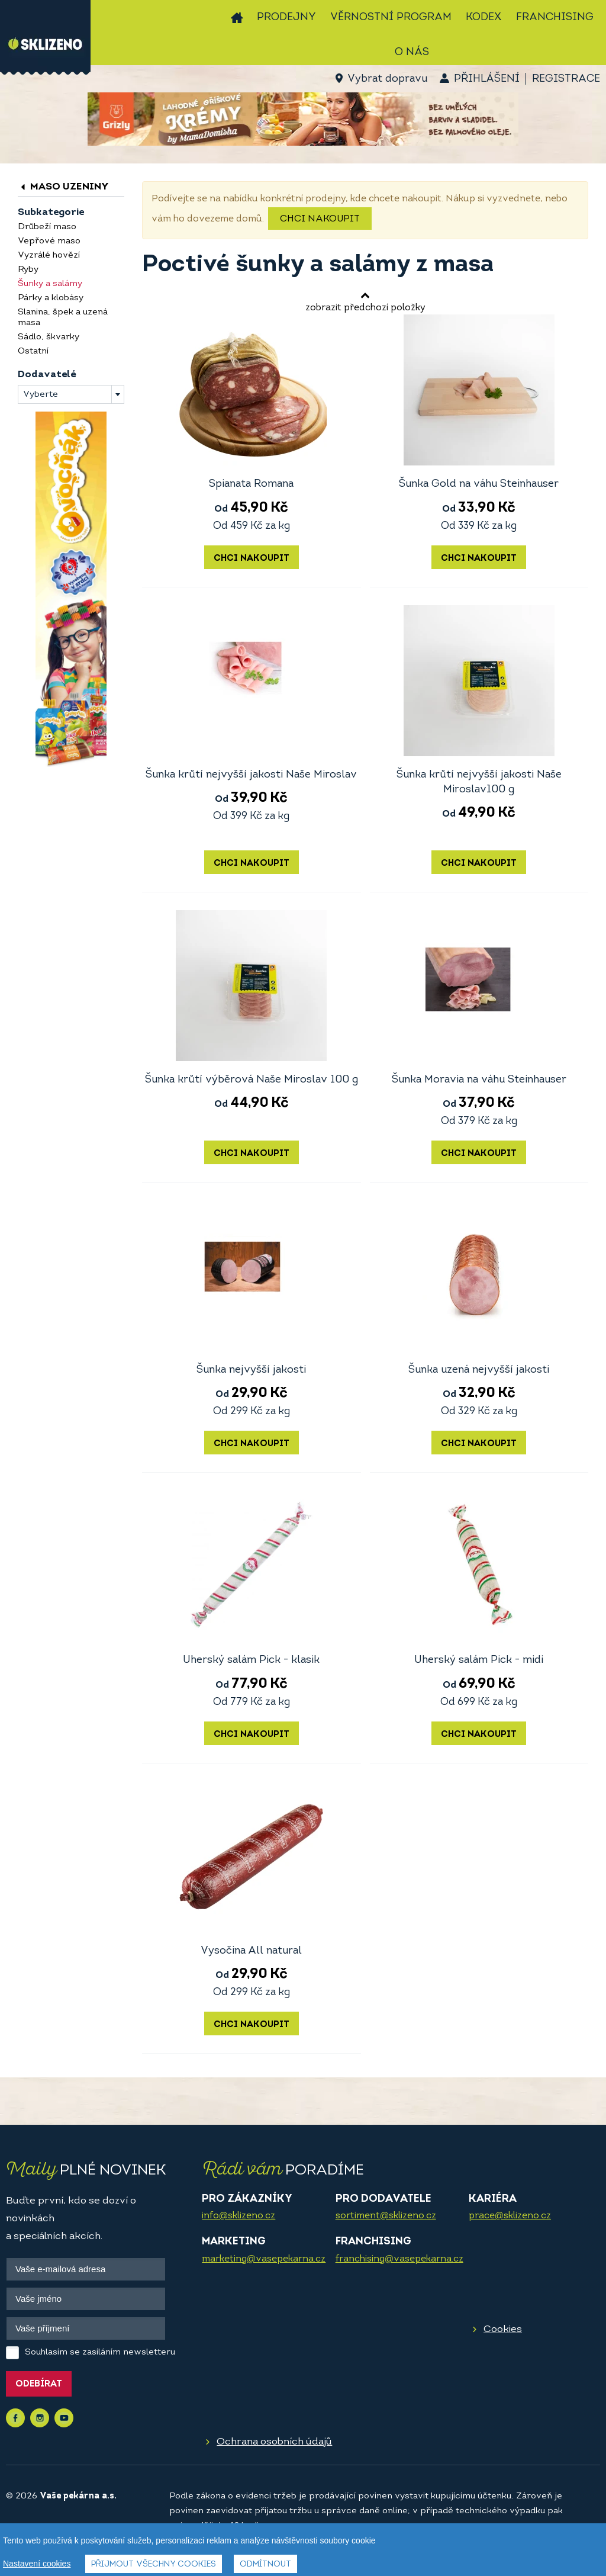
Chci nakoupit (320, 219)
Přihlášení (487, 79)
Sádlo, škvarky (48, 337)
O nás (412, 52)
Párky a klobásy (50, 298)
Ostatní (33, 351)
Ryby (28, 269)
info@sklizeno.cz (238, 2216)
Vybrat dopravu (387, 79)
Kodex (484, 17)
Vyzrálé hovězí (49, 255)
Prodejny (286, 17)
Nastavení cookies (36, 2564)
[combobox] (71, 394)
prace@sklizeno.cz (510, 2216)
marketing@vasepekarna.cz (263, 2259)
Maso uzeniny (63, 187)
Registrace (566, 79)
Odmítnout (265, 2565)
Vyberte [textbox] (40, 394)
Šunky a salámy (50, 284)
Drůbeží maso (47, 227)
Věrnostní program (391, 17)
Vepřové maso (49, 241)
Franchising (555, 17)
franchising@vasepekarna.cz (399, 2259)
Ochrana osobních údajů (274, 2442)
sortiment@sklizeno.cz (386, 2216)
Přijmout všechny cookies (153, 2565)
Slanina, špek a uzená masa (63, 317)
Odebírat (38, 2384)
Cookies (502, 2329)
